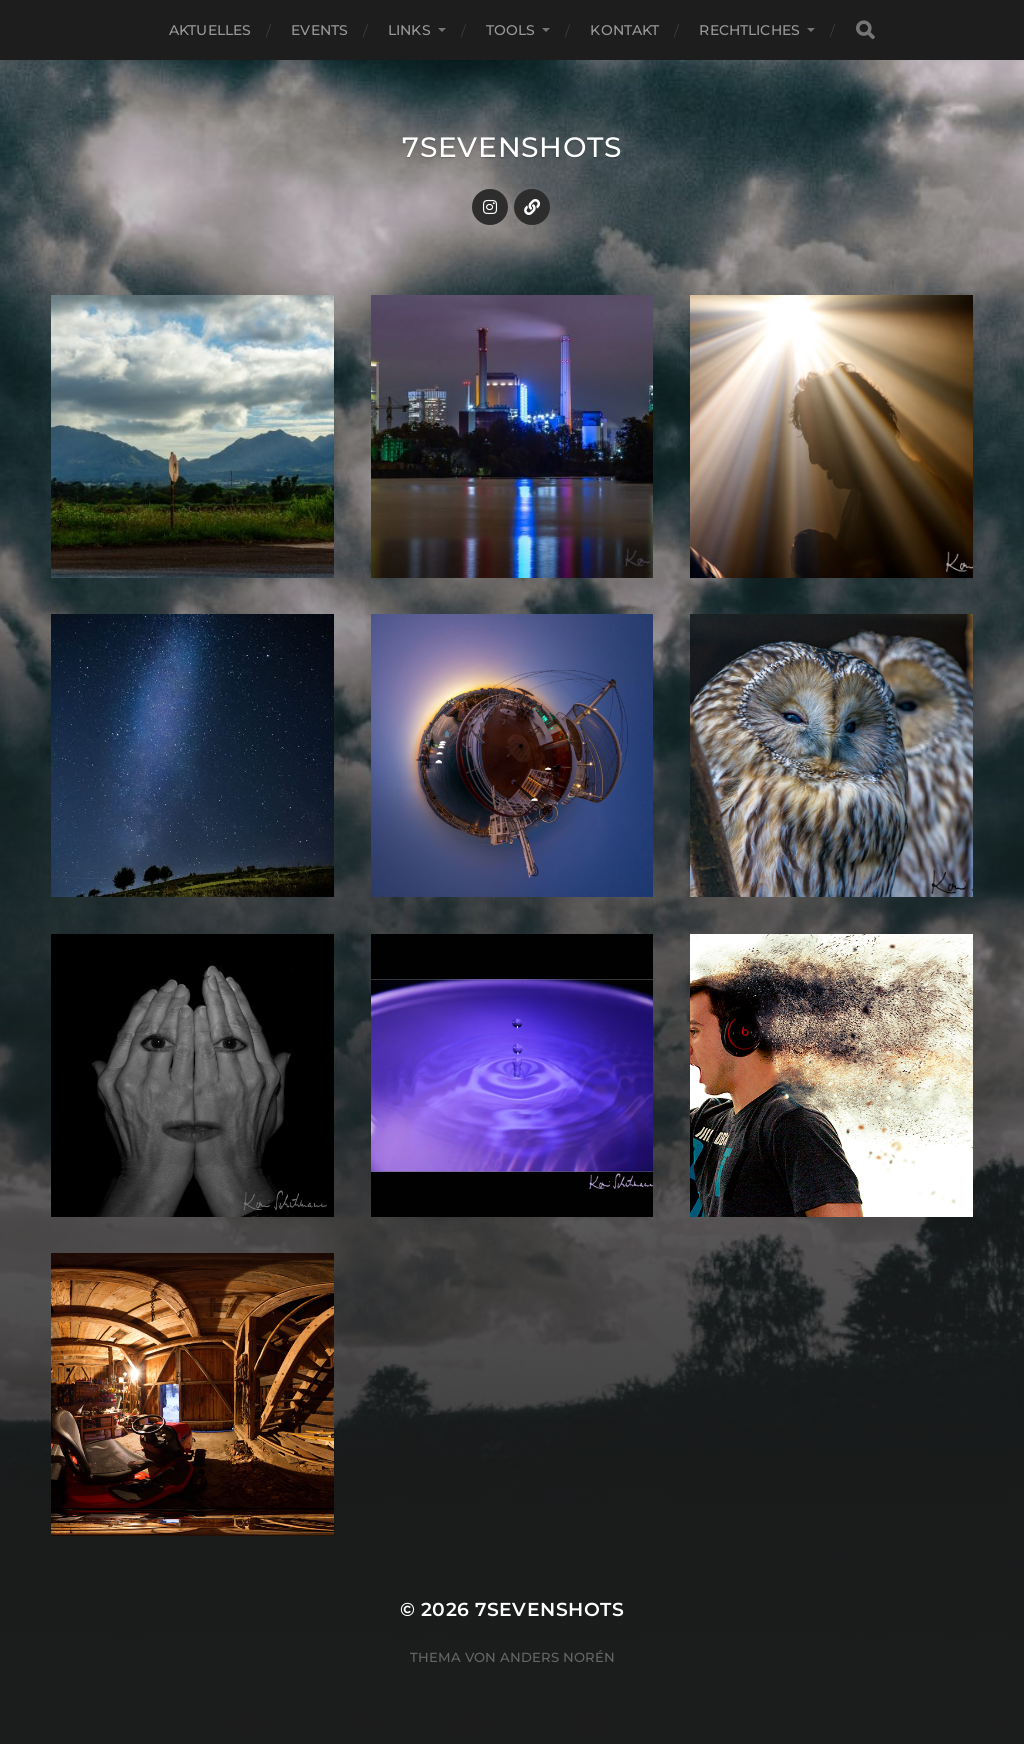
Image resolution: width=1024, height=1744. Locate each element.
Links (409, 30)
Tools (511, 30)
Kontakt (624, 30)
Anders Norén (557, 1657)
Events (319, 30)
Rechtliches (749, 30)
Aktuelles (210, 30)
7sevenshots (512, 147)
